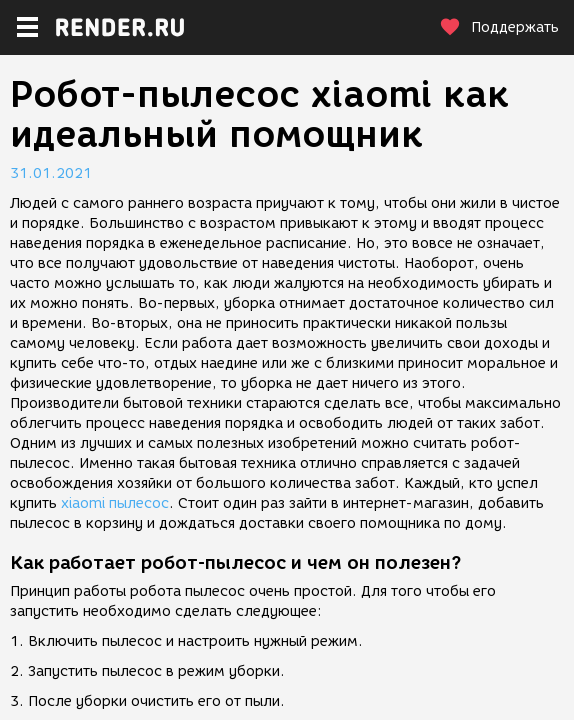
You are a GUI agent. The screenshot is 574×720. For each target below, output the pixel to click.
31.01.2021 (51, 173)
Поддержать (499, 27)
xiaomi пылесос (115, 503)
